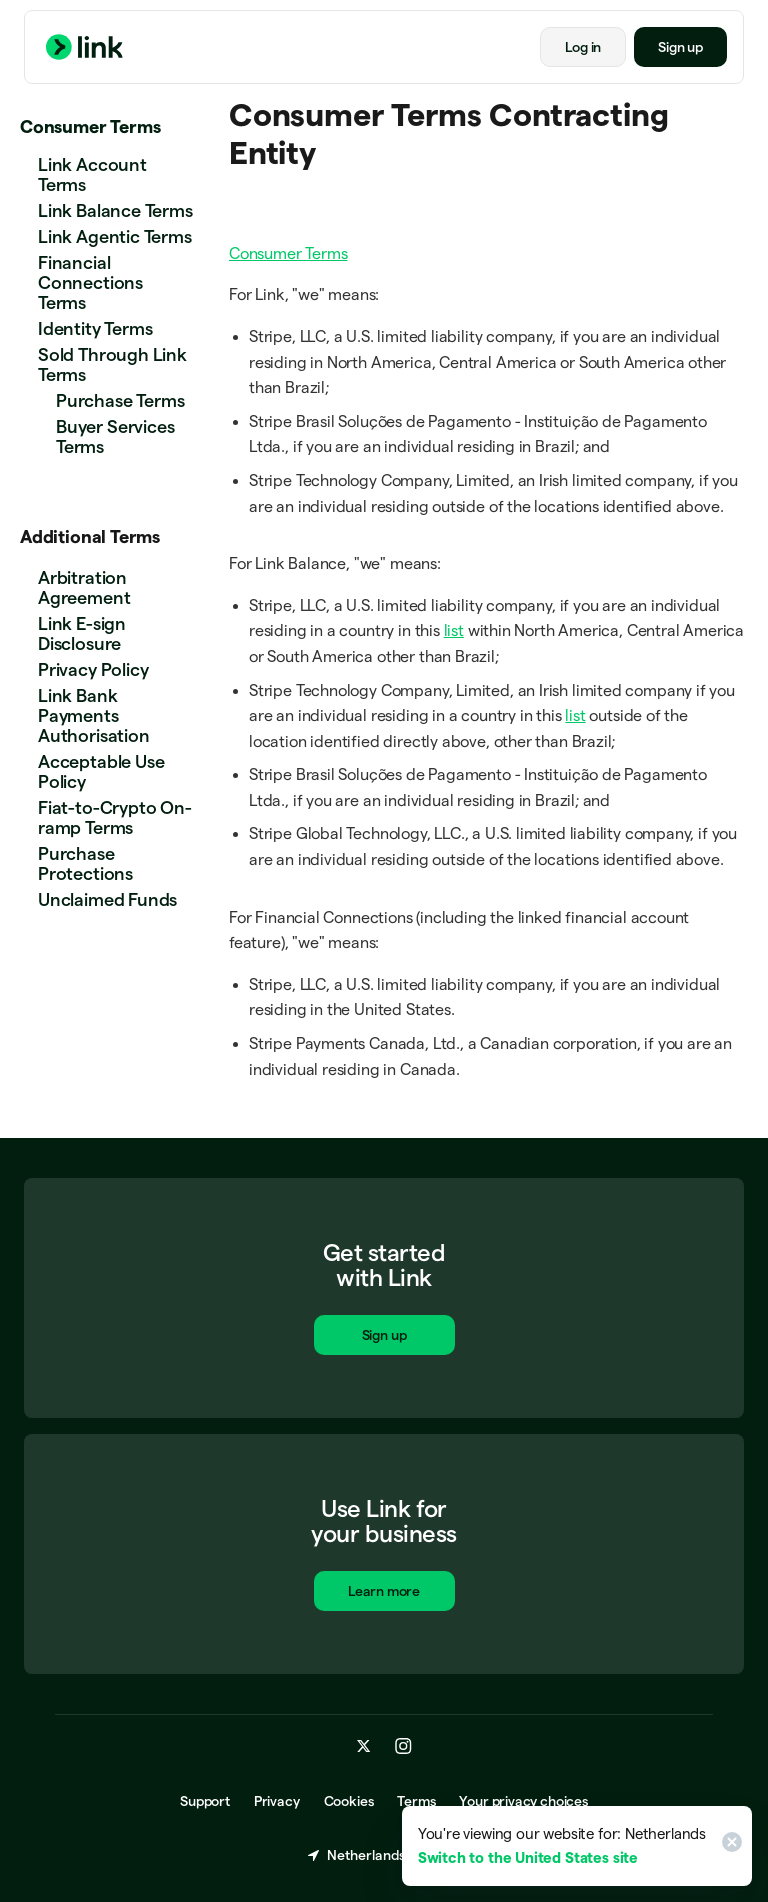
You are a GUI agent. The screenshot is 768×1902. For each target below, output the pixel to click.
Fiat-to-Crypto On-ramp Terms (115, 817)
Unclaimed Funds (107, 899)
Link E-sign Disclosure (82, 633)
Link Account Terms (92, 174)
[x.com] (364, 1747)
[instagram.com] (403, 1747)
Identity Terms (95, 328)
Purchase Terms (120, 400)
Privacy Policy (93, 669)
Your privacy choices (523, 1802)
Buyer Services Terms (115, 436)
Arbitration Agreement (84, 587)
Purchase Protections (85, 863)
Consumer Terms (90, 126)
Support (205, 1802)
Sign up (680, 47)
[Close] (729, 1846)
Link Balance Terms (115, 210)
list (454, 630)
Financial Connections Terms (90, 282)
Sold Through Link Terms (112, 364)
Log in (583, 47)
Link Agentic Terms (115, 236)
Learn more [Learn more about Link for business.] (384, 1594)
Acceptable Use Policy (101, 771)
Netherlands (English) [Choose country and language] (384, 1856)
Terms (416, 1802)
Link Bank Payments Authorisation (94, 715)
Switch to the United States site (528, 1857)
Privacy (277, 1802)
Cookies (349, 1802)
